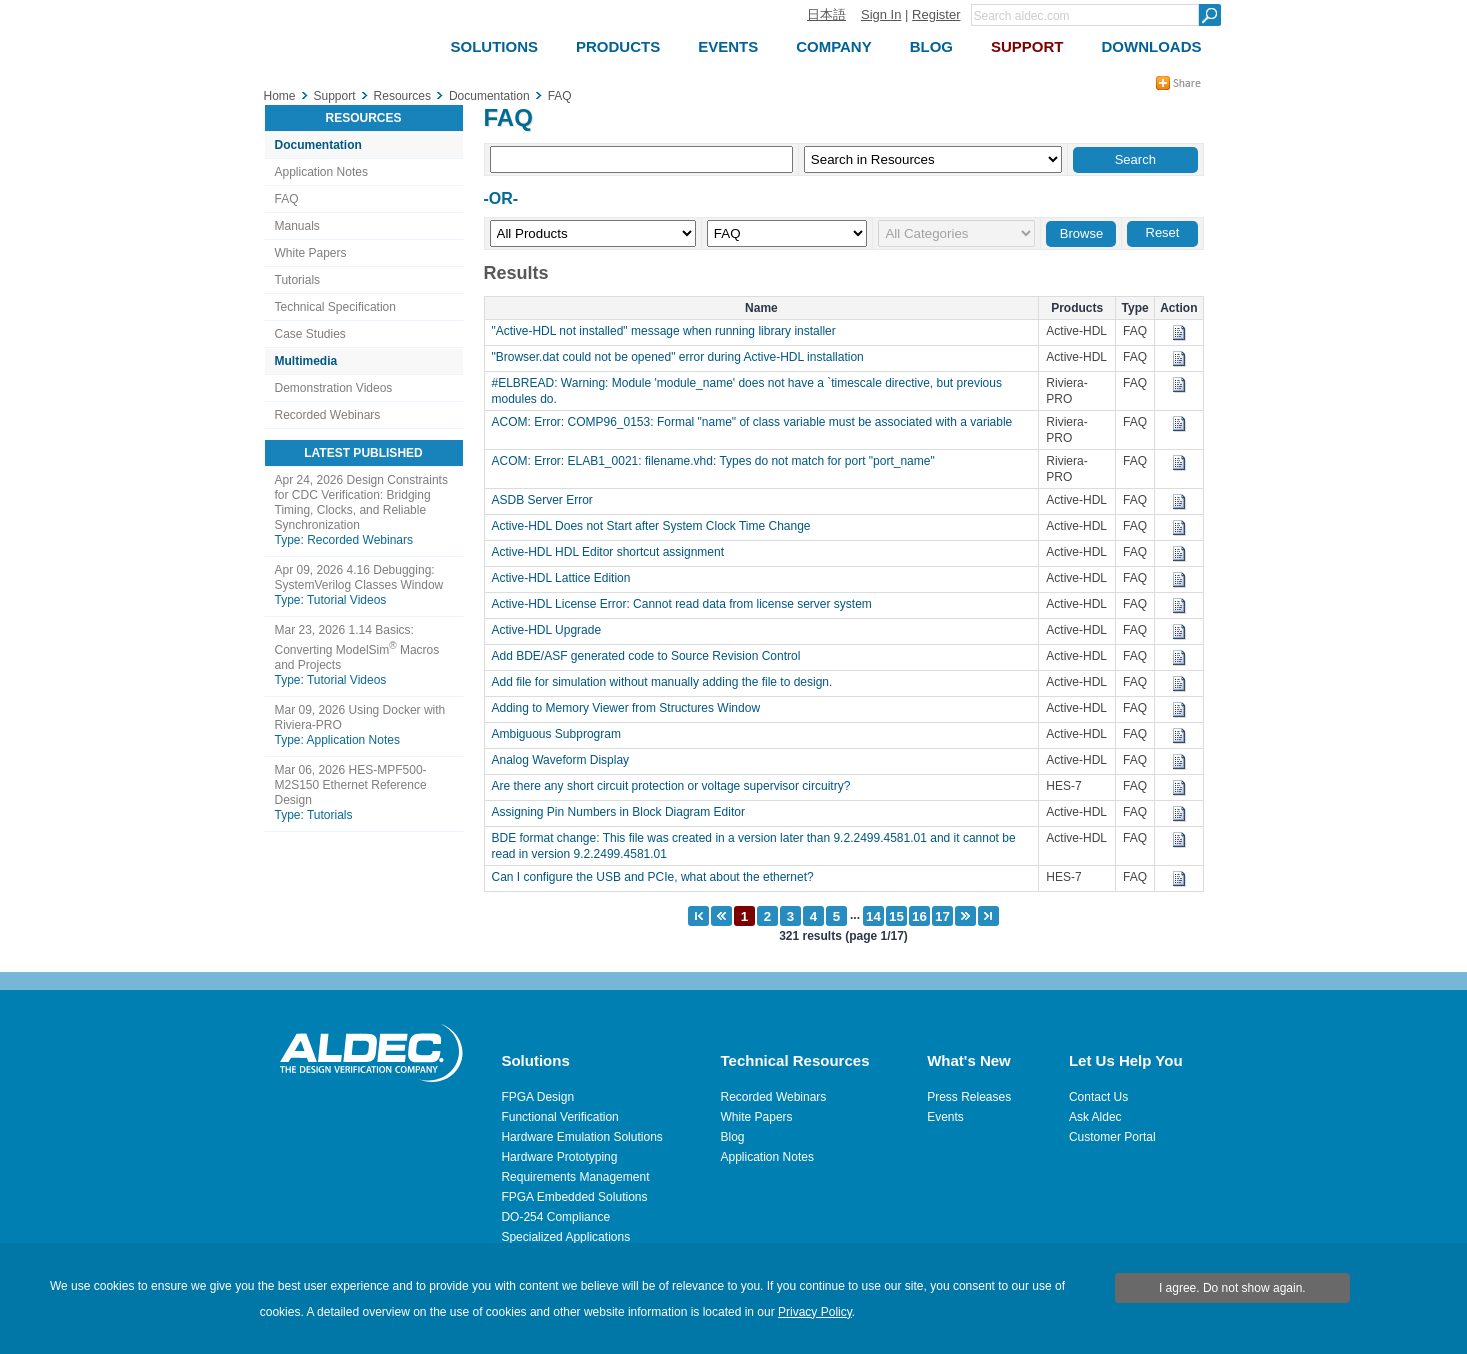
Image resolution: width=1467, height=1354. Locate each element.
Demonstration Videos (334, 388)
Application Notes (321, 172)
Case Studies (310, 334)
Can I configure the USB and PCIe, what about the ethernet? (658, 877)
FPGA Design (537, 1097)
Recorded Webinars (328, 415)
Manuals (297, 226)
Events (945, 1117)
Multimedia (306, 361)
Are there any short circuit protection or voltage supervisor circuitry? (676, 786)
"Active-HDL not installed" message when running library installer (669, 331)
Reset (1163, 232)
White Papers (311, 253)
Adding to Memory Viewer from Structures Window (631, 708)
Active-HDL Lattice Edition (566, 578)
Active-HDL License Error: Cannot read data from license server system (689, 604)
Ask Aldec (1095, 1117)
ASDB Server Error (547, 500)
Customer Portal (1112, 1137)
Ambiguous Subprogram (561, 734)
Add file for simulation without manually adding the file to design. (667, 682)
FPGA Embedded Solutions (574, 1197)
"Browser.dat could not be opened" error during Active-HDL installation (683, 357)
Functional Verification (559, 1117)
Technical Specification (335, 307)
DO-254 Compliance (555, 1217)
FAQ (287, 199)
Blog (733, 1137)
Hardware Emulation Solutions (581, 1137)
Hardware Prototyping (559, 1157)
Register (936, 14)
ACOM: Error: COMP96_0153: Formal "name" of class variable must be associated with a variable (757, 422)
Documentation (318, 145)
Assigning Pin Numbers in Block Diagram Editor (623, 812)
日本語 (826, 14)
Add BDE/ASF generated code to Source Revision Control (651, 656)
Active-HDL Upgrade (552, 630)
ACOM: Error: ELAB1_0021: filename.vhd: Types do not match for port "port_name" (718, 461)
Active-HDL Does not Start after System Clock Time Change (656, 526)
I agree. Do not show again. (1232, 1288)
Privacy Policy (815, 1312)
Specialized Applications (565, 1237)
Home (280, 96)
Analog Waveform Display (566, 760)
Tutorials (298, 280)
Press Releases (969, 1097)
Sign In (881, 14)
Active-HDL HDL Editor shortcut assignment (613, 552)
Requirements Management (575, 1177)
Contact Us (1098, 1097)
